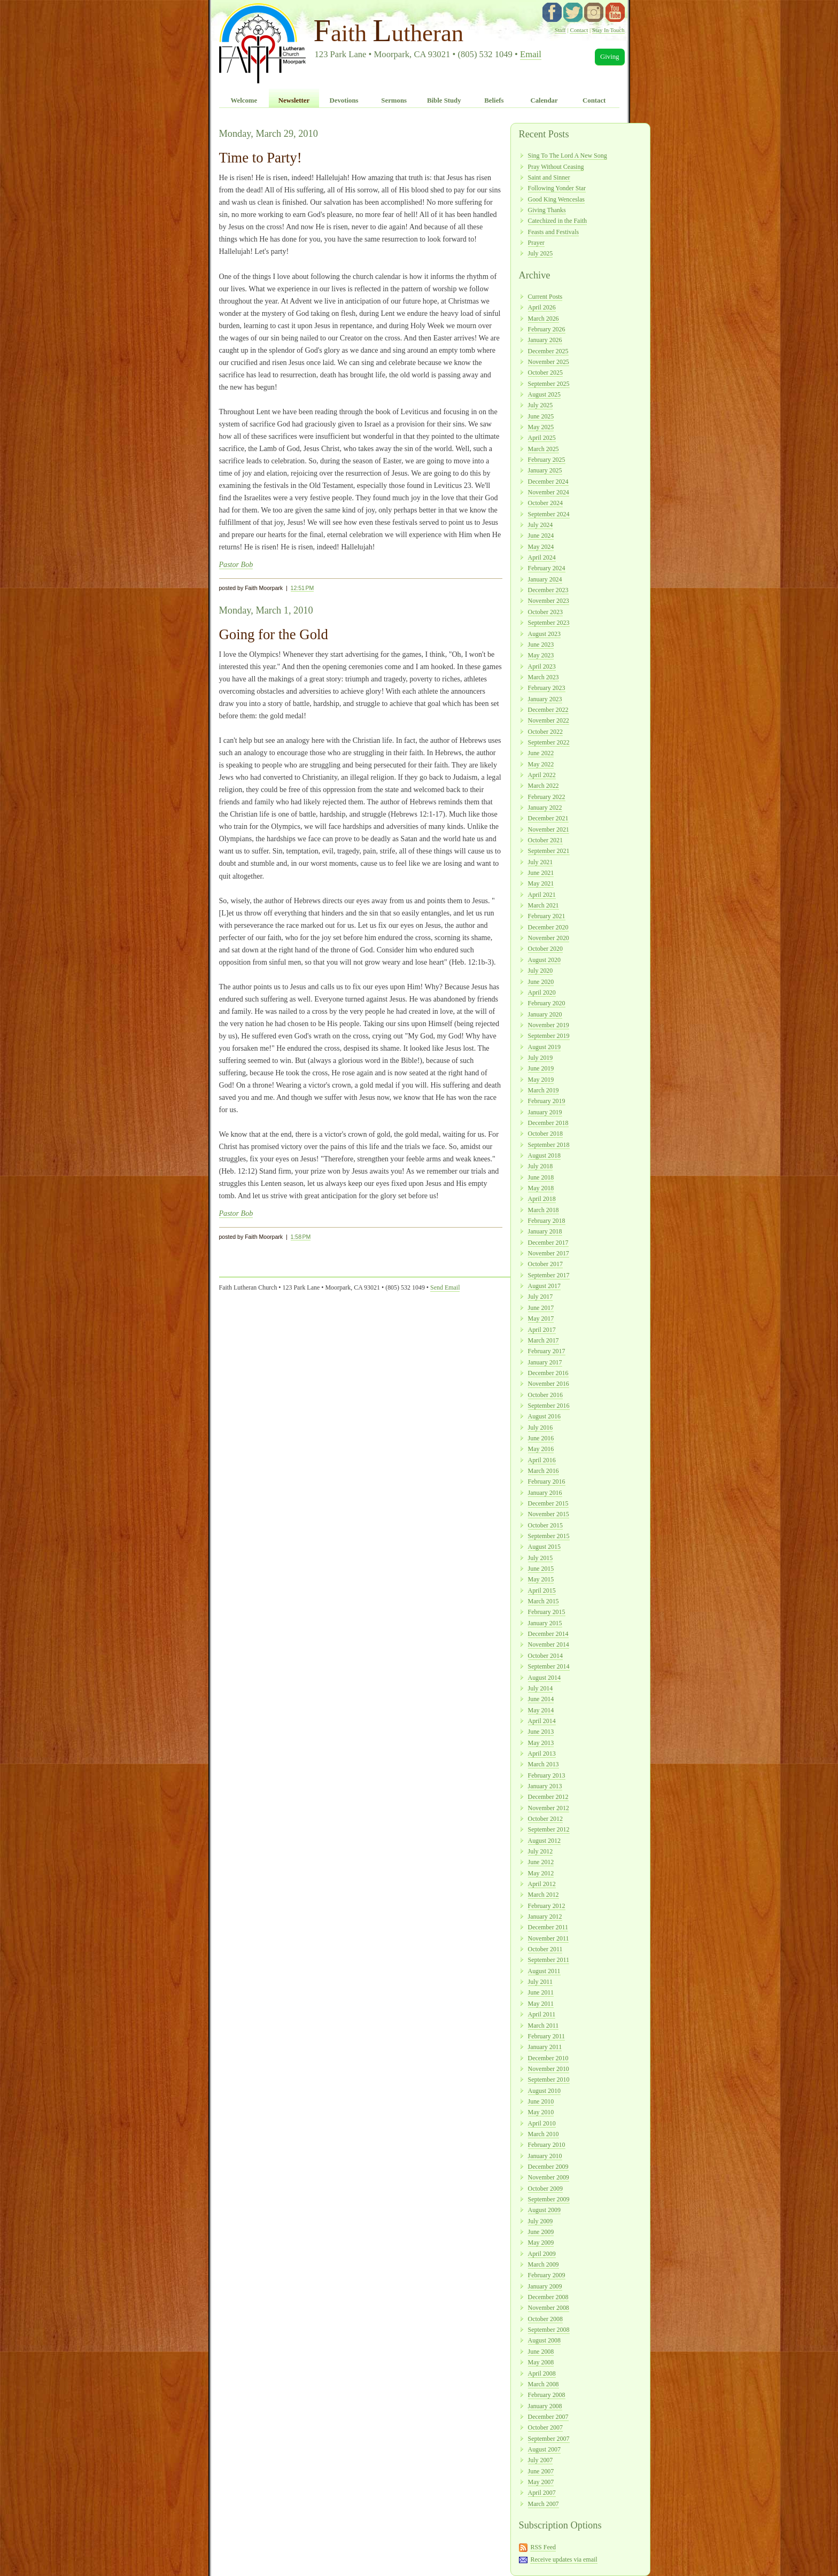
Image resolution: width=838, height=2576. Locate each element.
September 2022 (549, 742)
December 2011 (548, 1927)
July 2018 (540, 1166)
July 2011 (540, 1981)
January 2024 (545, 579)
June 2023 (541, 644)
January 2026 (545, 340)
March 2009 (543, 2264)
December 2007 (548, 2416)
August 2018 (544, 1155)
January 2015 (545, 1623)
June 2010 (541, 2101)
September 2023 (549, 622)
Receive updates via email (563, 2559)
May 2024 (541, 546)
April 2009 (542, 2253)
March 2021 (543, 905)
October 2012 (545, 1818)
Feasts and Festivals (553, 232)
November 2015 (548, 1514)
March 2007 (543, 2504)
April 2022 (542, 775)
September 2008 (549, 2329)
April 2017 (542, 1329)
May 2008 (541, 2362)
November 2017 (548, 1253)
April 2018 (542, 1198)
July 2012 (540, 1851)
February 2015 (546, 1612)
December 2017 (548, 1242)
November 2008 (548, 2307)
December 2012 (548, 1797)
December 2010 (548, 2058)
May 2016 (541, 1449)
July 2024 (540, 525)
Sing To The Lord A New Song (567, 155)
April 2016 (542, 1460)
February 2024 (546, 568)
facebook (552, 12)
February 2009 (546, 2275)
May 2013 (541, 1743)
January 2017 (545, 1362)
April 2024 (542, 557)
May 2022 (541, 764)
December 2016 (548, 1373)
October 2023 (545, 612)
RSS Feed (543, 2547)
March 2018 (543, 1210)
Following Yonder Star (557, 188)
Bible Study (444, 100)
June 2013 (541, 1731)
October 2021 (545, 840)
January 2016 (545, 1492)
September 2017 (549, 1275)
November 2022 (548, 720)
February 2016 (546, 1481)
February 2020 (546, 1003)
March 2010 (543, 2134)
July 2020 (540, 970)
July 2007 (540, 2460)
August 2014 (544, 1677)
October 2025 (545, 372)
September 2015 (549, 1536)
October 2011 (545, 1949)
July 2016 (540, 1427)
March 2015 (543, 1601)
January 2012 (545, 1916)
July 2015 (540, 1558)
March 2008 (543, 2384)
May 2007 (541, 2482)
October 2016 (545, 1395)
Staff (560, 30)
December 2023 (548, 590)
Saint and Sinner (549, 177)
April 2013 (542, 1753)
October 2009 (545, 2188)
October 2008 (545, 2319)
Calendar (543, 100)
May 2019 (541, 1079)
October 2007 (545, 2427)
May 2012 (541, 1873)
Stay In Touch (608, 30)
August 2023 (544, 634)
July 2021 (540, 862)
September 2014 (549, 1666)
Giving (609, 56)
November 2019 (548, 1025)
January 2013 (545, 1786)
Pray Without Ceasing (556, 166)
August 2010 (544, 2090)
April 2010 (542, 2123)
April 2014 (542, 1721)
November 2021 (548, 829)
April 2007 (542, 2492)
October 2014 (545, 1655)
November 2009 (548, 2177)
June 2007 (541, 2471)
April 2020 (542, 992)
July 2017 (540, 1296)
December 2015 (548, 1503)
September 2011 (549, 1960)
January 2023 (545, 699)
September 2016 (549, 1405)
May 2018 (541, 1188)
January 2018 (545, 1231)
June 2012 (541, 1862)
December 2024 (548, 481)
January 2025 (545, 470)
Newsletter (293, 100)
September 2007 (549, 2438)
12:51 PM (302, 588)
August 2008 (544, 2340)
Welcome (243, 100)
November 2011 (548, 1938)
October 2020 (545, 948)
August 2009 (544, 2210)
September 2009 (549, 2199)
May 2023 (541, 655)
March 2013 (543, 1764)
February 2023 (546, 688)
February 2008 (546, 2395)
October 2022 (545, 731)
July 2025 (540, 253)
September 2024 (549, 514)
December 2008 (548, 2297)
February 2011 (546, 2036)
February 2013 (546, 1775)
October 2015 (545, 1525)
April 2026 (542, 307)
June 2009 (541, 2232)
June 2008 (541, 2351)
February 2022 (546, 797)
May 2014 (541, 1710)
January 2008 (545, 2406)
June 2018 (541, 1177)
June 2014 (541, 1699)
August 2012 (544, 1840)
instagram (593, 12)
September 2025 (549, 383)
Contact (579, 30)
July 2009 (540, 2221)
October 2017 (545, 1264)
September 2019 (549, 1035)
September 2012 (549, 1829)
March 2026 (543, 318)
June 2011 (541, 1992)
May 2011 (541, 2003)
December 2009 (548, 2166)
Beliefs (493, 100)
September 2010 (549, 2079)
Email (530, 54)
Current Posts (545, 296)
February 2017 (546, 1351)
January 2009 (545, 2286)
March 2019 (543, 1090)
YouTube (615, 12)
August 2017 (544, 1286)
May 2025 (541, 427)
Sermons (394, 100)
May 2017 (541, 1318)
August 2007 (544, 2449)
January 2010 (545, 2156)
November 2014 (548, 1644)
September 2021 (549, 851)
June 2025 (541, 416)
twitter (573, 12)
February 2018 (546, 1220)
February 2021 (546, 916)
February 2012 (546, 1906)
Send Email (445, 1287)
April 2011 (542, 2014)
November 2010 (548, 2069)
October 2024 (545, 503)
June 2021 (541, 872)
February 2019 (546, 1101)
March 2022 (543, 785)
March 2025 (543, 449)
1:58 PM (301, 1236)
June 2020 (541, 982)
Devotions (344, 100)
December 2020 (548, 927)
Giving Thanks (547, 210)
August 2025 (544, 394)
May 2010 (541, 2112)
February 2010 (546, 2144)
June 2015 (541, 1568)
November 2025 (548, 362)
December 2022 (548, 709)
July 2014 (540, 1688)
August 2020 (544, 960)
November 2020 (548, 938)
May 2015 (541, 1579)
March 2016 (543, 1471)
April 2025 (542, 437)
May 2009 (541, 2242)
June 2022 (541, 753)
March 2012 (543, 1894)
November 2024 (548, 492)
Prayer (536, 242)
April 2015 (542, 1590)
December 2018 (548, 1123)
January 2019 (545, 1112)
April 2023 (542, 666)
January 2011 (545, 2047)
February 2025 (546, 459)
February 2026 (546, 329)
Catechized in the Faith (557, 220)
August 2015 (544, 1546)
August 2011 (544, 1971)
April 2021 (542, 894)
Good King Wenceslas (556, 199)
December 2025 (548, 351)
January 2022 (545, 807)
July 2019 (540, 1057)
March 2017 (543, 1340)
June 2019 (541, 1068)
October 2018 (545, 1133)
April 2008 (542, 2373)
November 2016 (548, 1383)
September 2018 (549, 1145)
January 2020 (545, 1014)
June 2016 (541, 1438)
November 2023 (548, 600)
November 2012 (548, 1808)
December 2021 (548, 818)
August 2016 (544, 1416)
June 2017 (541, 1308)
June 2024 (541, 535)
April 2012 (542, 1884)
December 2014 (548, 1634)
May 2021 (541, 883)
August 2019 (544, 1047)
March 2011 (543, 2025)
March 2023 (543, 677)
